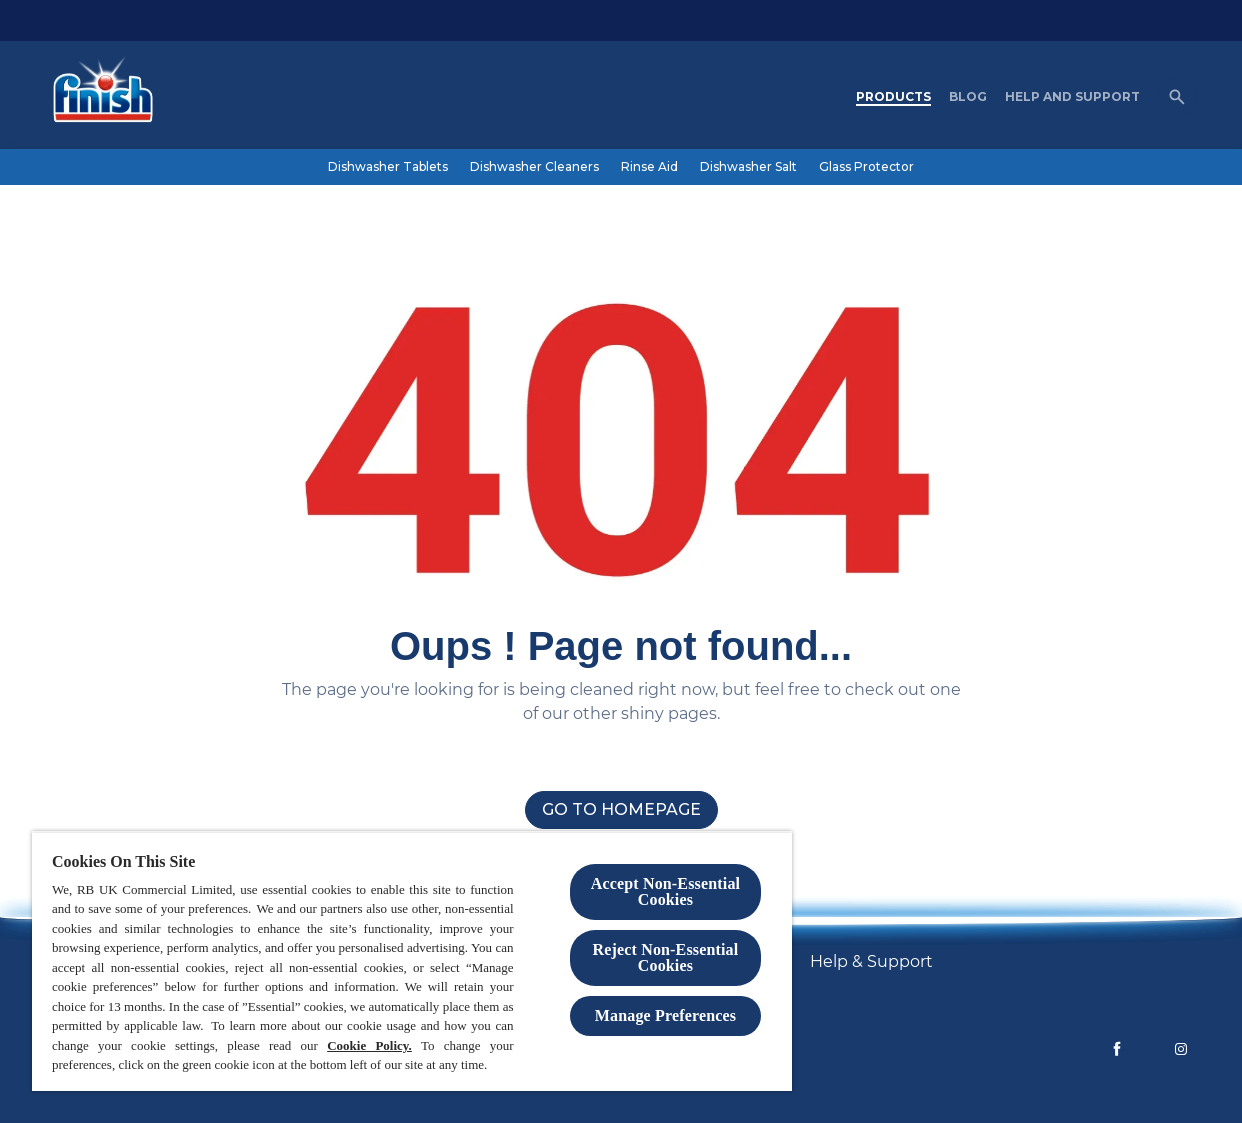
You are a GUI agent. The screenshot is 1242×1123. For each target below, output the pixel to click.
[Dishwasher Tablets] (388, 167)
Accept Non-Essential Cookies (665, 891)
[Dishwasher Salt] (748, 167)
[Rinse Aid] (649, 167)
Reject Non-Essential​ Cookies (666, 957)
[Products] (893, 97)
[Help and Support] (1072, 97)
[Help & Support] (871, 962)
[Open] (1177, 97)
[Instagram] (1181, 1049)
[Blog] (968, 97)
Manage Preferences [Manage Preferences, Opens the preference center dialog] (665, 1015)
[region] (412, 961)
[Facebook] (1117, 1049)
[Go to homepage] (621, 810)
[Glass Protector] (866, 167)
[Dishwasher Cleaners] (534, 167)
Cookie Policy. (369, 1045)
